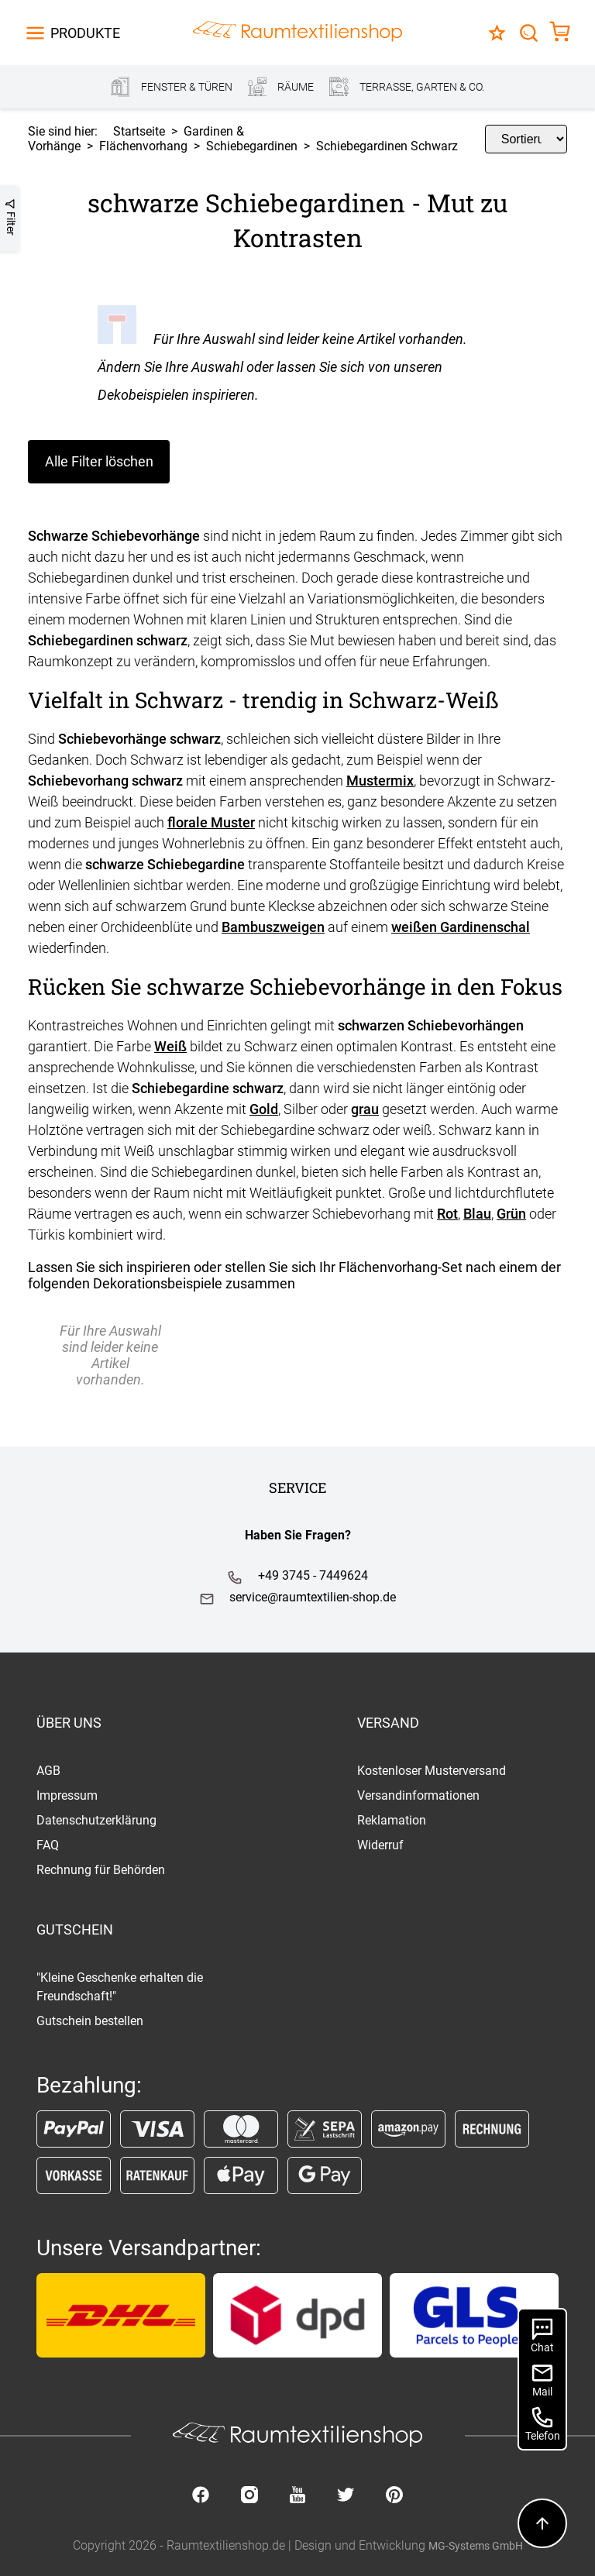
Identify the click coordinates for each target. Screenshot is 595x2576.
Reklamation (391, 1820)
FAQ (47, 1845)
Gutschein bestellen (89, 2021)
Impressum (67, 1795)
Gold (263, 1109)
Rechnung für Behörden (100, 1869)
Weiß (170, 1046)
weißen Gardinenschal (460, 927)
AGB (48, 1770)
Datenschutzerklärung (96, 1820)
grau (365, 1109)
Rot (447, 1213)
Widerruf (380, 1845)
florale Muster (211, 822)
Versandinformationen (418, 1795)
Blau (477, 1213)
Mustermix (380, 780)
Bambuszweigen (273, 927)
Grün (511, 1213)
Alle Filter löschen (99, 461)
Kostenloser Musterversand (431, 1770)
